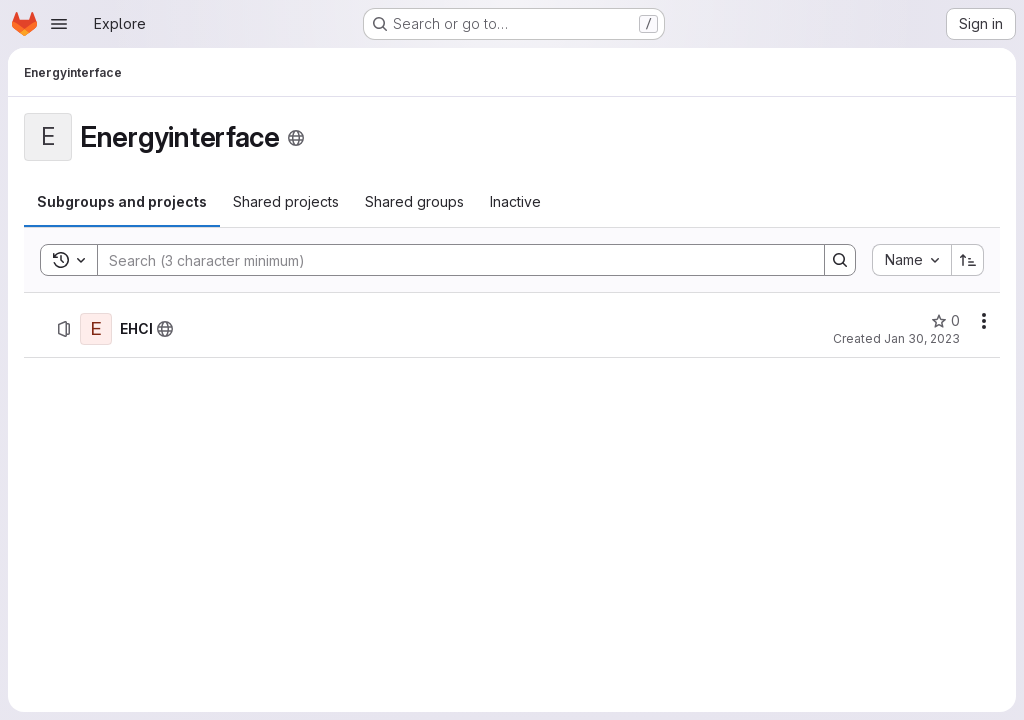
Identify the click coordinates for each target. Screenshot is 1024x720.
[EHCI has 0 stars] (945, 321)
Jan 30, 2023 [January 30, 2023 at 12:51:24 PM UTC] (922, 338)
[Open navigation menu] (59, 24)
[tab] (122, 202)
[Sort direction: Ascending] (968, 260)
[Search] (451, 260)
